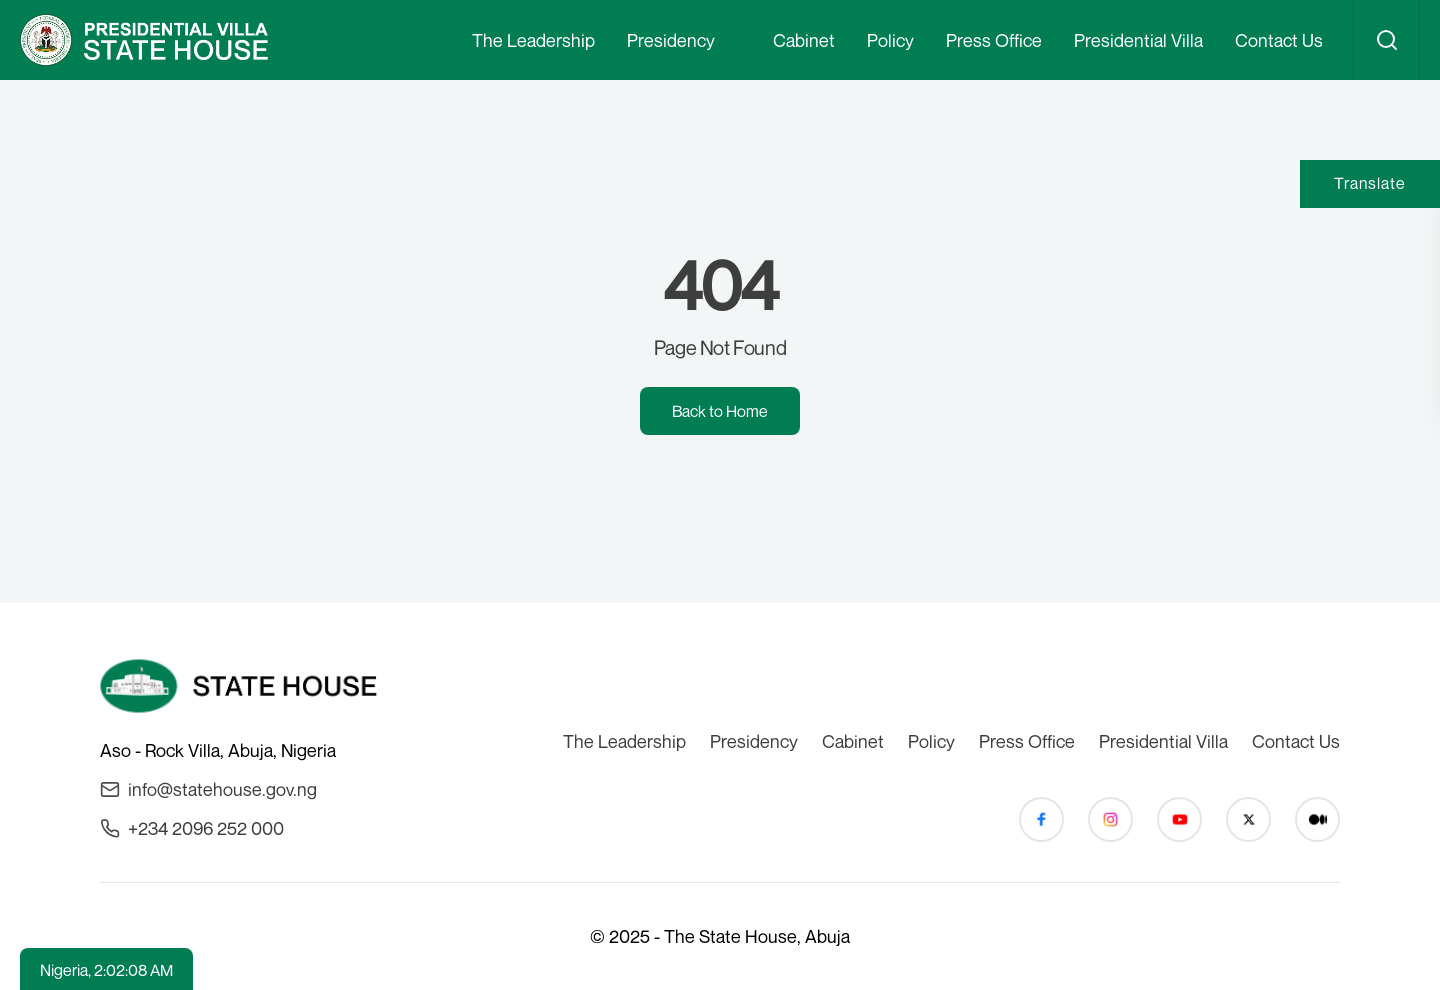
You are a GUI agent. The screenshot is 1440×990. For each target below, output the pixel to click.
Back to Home (720, 411)
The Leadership (533, 40)
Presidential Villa (1138, 40)
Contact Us (1279, 40)
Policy (890, 40)
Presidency (671, 40)
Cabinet (804, 40)
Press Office (994, 40)
